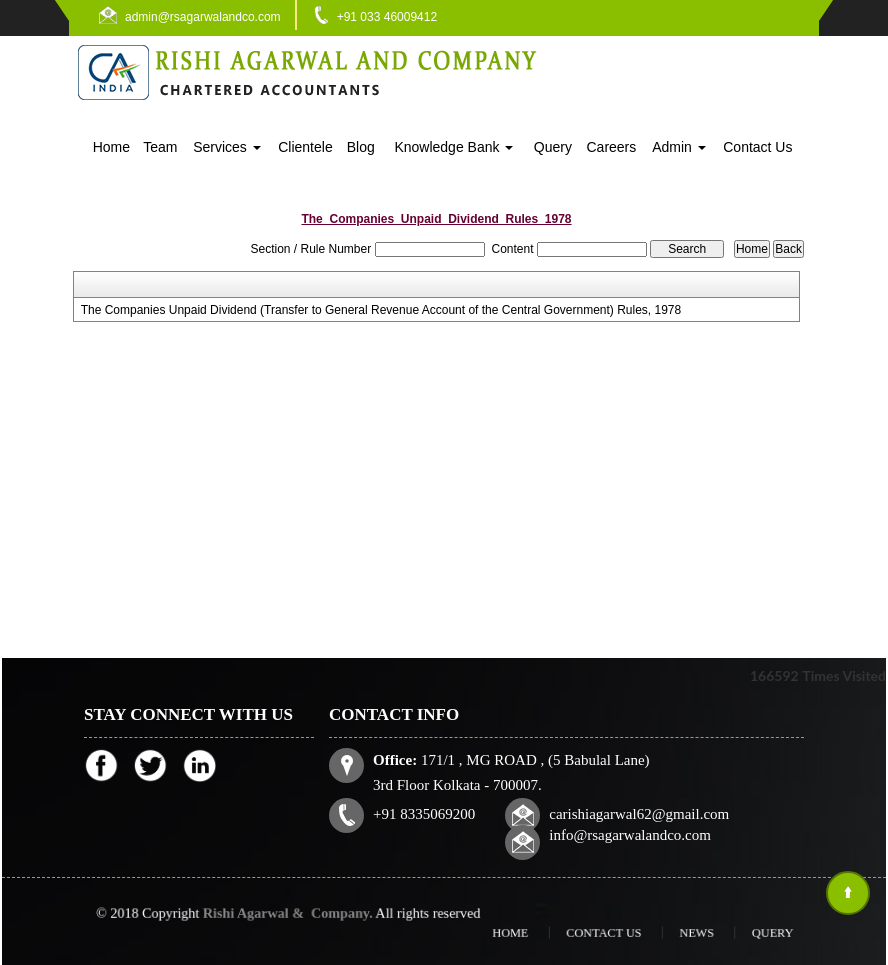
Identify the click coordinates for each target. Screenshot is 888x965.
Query (553, 147)
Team (160, 147)
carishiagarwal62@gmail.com (636, 811)
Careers (611, 147)
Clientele (305, 147)
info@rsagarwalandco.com (627, 832)
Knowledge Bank (453, 147)
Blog (361, 147)
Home (111, 147)
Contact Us (757, 147)
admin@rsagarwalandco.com (203, 17)
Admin (679, 147)
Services (227, 147)
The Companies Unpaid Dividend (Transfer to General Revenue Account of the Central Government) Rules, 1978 (381, 310)
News (677, 933)
